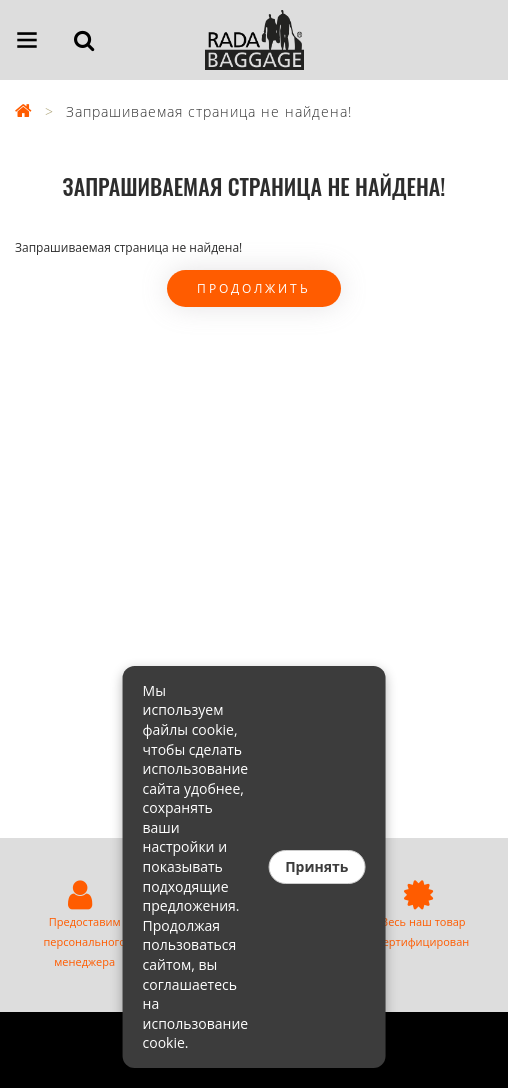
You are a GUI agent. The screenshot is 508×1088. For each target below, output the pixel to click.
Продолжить (254, 288)
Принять (316, 866)
